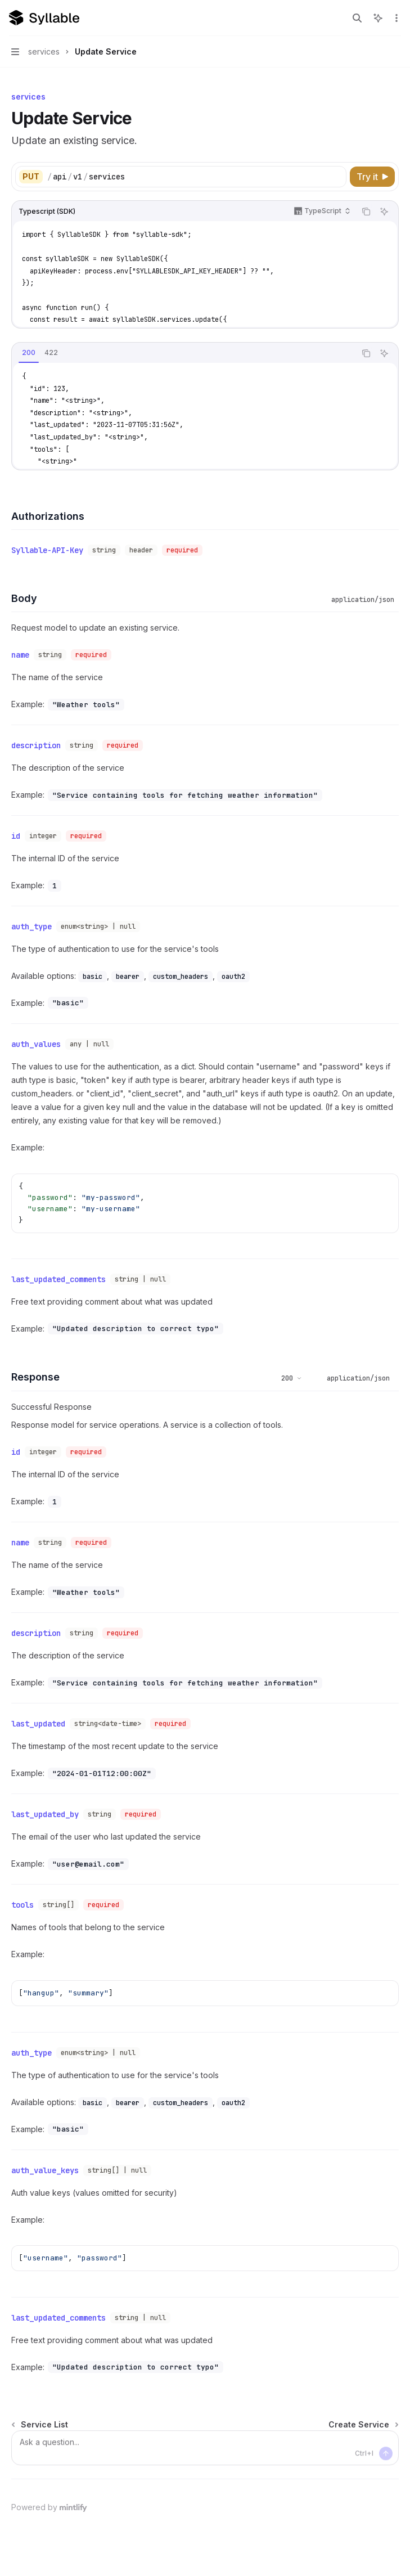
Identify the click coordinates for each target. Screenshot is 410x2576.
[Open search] (357, 18)
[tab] (29, 352)
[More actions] (395, 18)
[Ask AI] (384, 211)
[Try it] (372, 177)
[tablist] (183, 353)
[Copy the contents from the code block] (366, 211)
